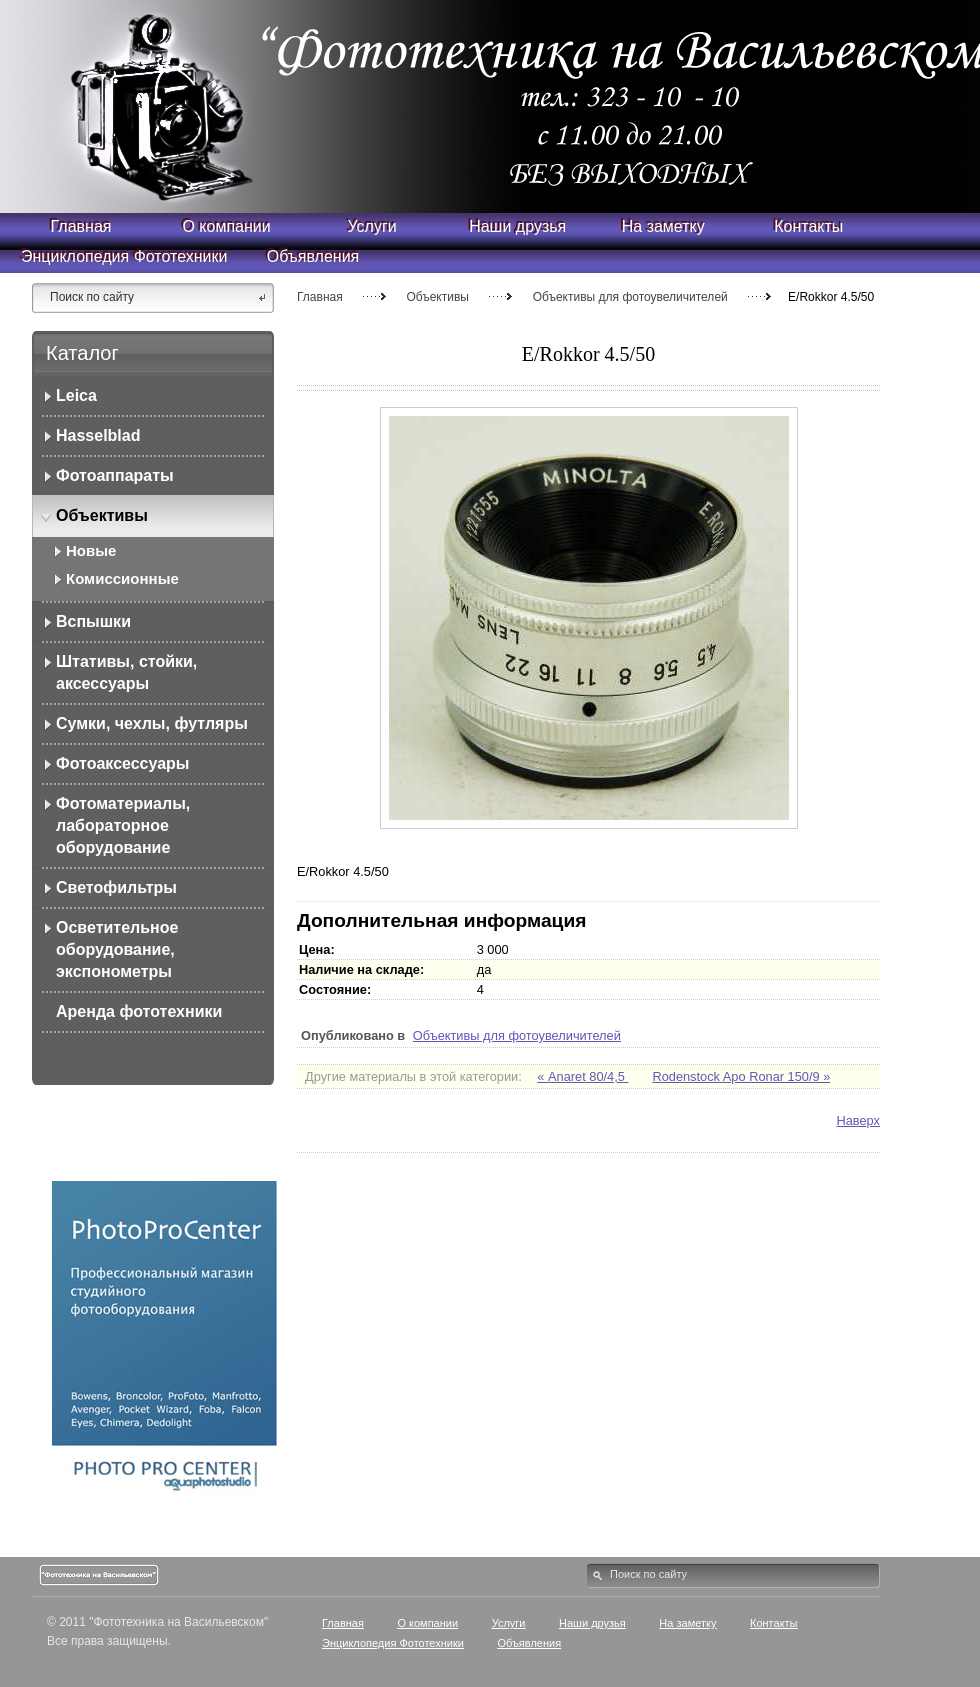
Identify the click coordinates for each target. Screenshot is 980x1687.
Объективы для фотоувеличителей (630, 297)
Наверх (858, 1120)
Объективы (437, 297)
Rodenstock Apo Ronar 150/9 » (741, 1076)
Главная (320, 297)
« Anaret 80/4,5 (582, 1076)
